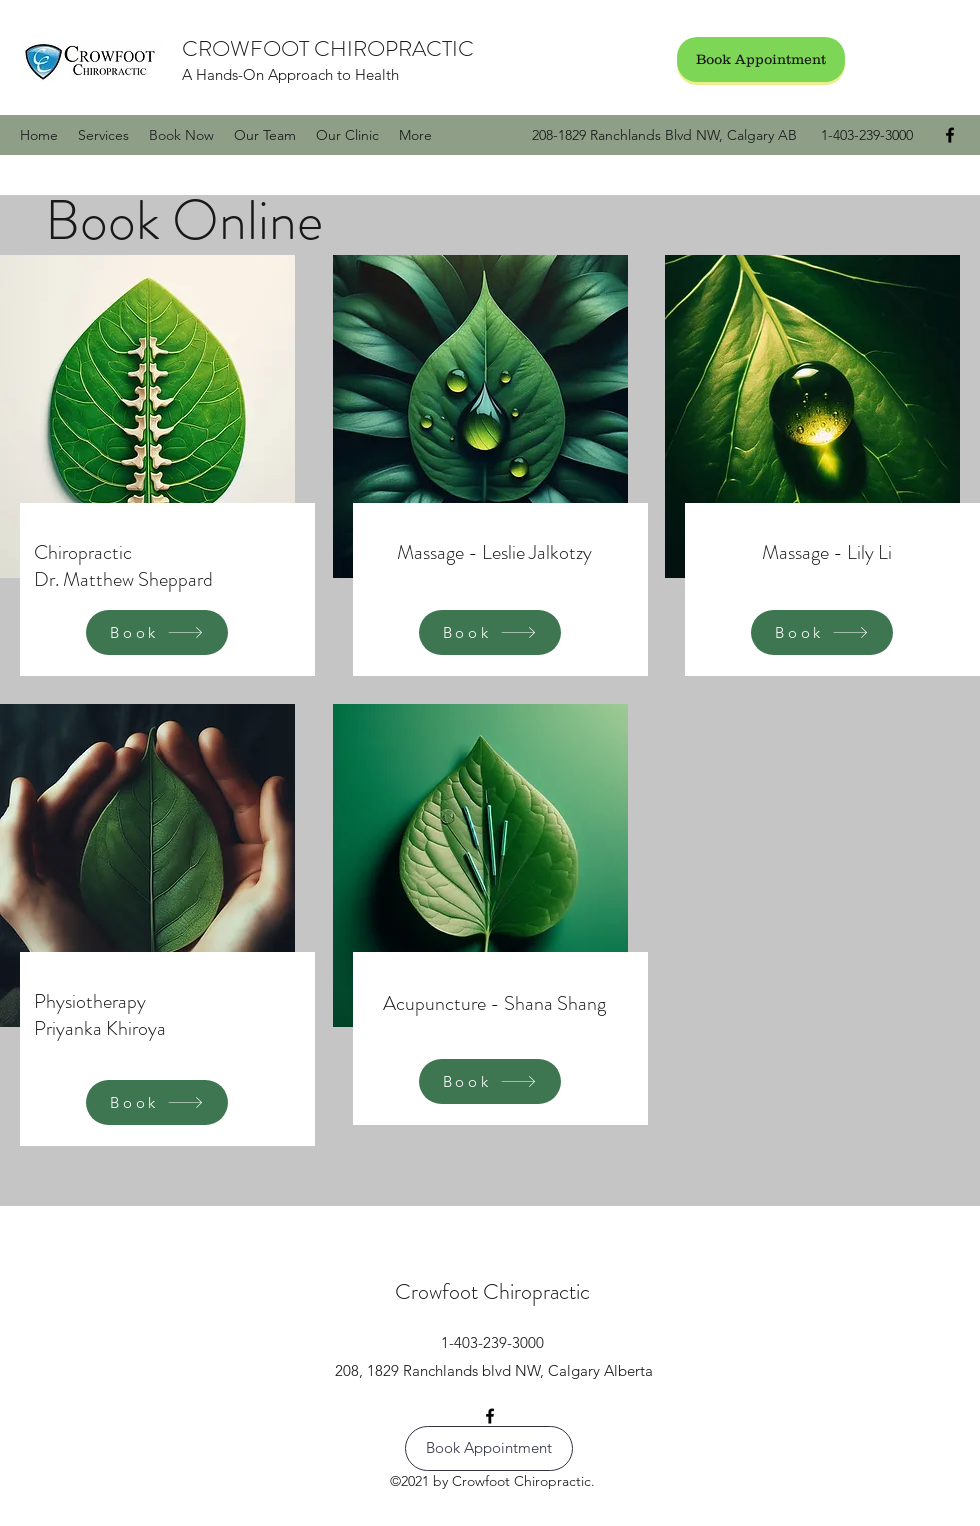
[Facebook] (950, 135)
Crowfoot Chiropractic (492, 1291)
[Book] (157, 632)
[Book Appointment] (761, 59)
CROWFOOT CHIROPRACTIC (328, 48)
